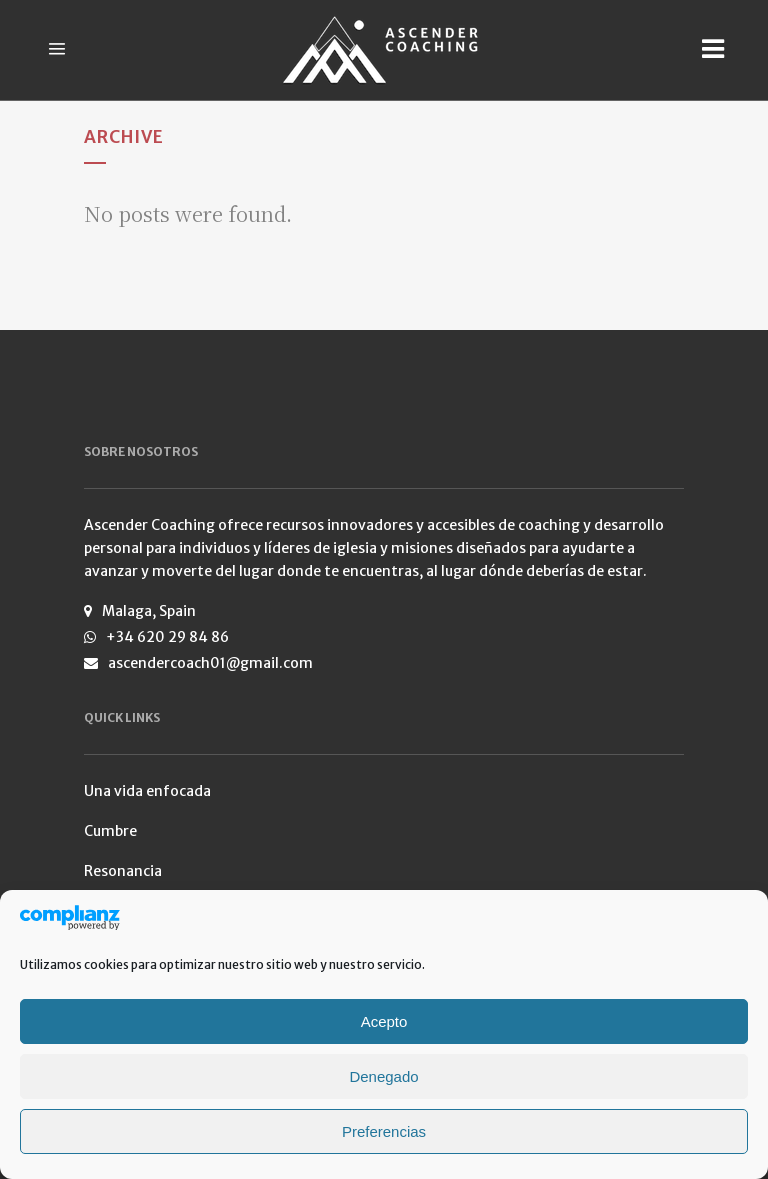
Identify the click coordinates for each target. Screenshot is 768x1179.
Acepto (384, 1021)
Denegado (383, 1076)
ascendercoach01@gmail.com (210, 663)
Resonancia (123, 871)
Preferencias (384, 1131)
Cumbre (110, 831)
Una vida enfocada (147, 791)
